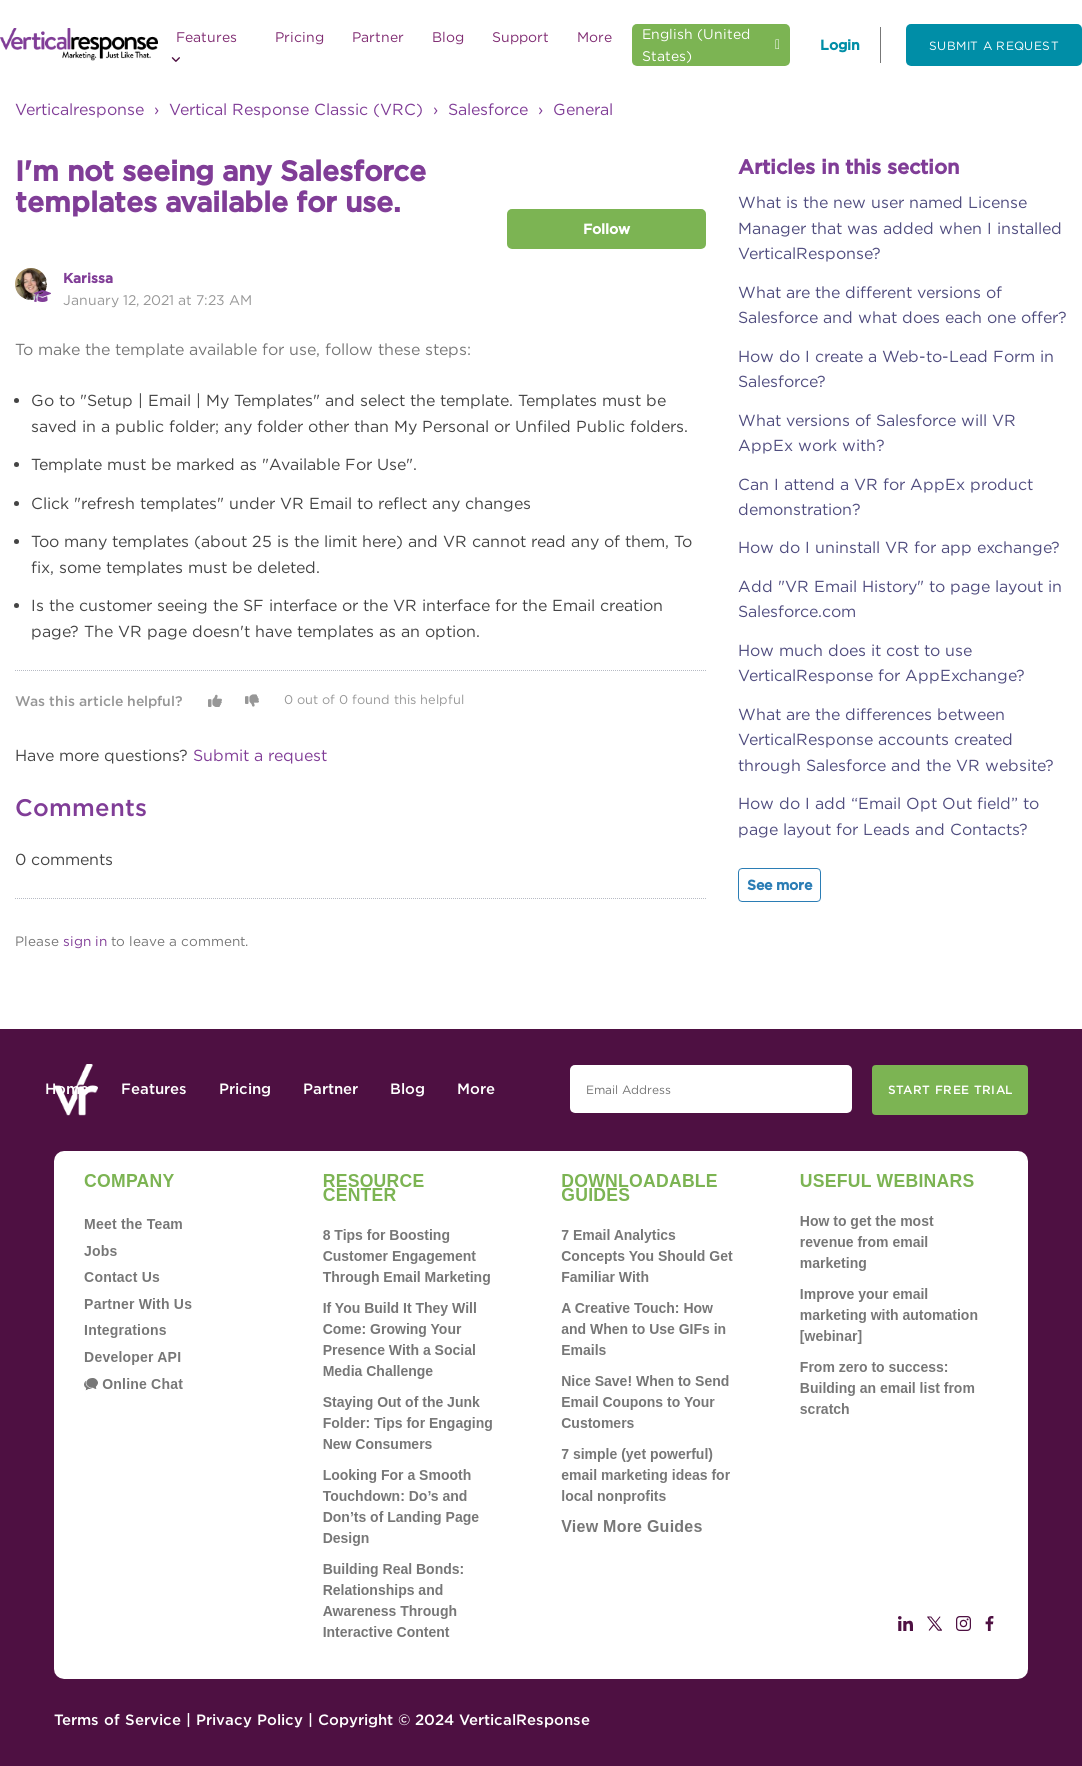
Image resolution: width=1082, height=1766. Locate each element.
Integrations (125, 1330)
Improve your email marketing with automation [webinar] (889, 1315)
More (594, 37)
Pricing (299, 37)
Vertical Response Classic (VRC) (296, 109)
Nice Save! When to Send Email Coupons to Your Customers (645, 1402)
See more (779, 885)
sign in (85, 941)
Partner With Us (138, 1304)
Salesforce (488, 109)
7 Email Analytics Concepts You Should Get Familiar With (646, 1256)
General (583, 109)
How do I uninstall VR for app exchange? (899, 547)
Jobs (101, 1251)
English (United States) (696, 45)
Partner (378, 37)
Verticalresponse (79, 109)
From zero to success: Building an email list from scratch (887, 1388)
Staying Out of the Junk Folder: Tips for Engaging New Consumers (408, 1423)
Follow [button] (606, 229)
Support (520, 37)
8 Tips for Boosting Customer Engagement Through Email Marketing (407, 1256)
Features (204, 47)
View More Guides (631, 1526)
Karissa (88, 278)
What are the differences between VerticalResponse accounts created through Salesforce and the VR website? (896, 740)
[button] (215, 701)
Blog (448, 37)
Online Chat (133, 1384)
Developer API (132, 1357)
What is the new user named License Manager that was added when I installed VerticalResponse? (900, 228)
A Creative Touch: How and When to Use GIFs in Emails (643, 1329)
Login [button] (840, 45)
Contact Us (122, 1277)
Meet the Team (133, 1224)
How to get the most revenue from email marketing (867, 1242)
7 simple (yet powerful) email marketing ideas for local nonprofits (645, 1475)
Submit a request (994, 45)
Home (67, 1089)
